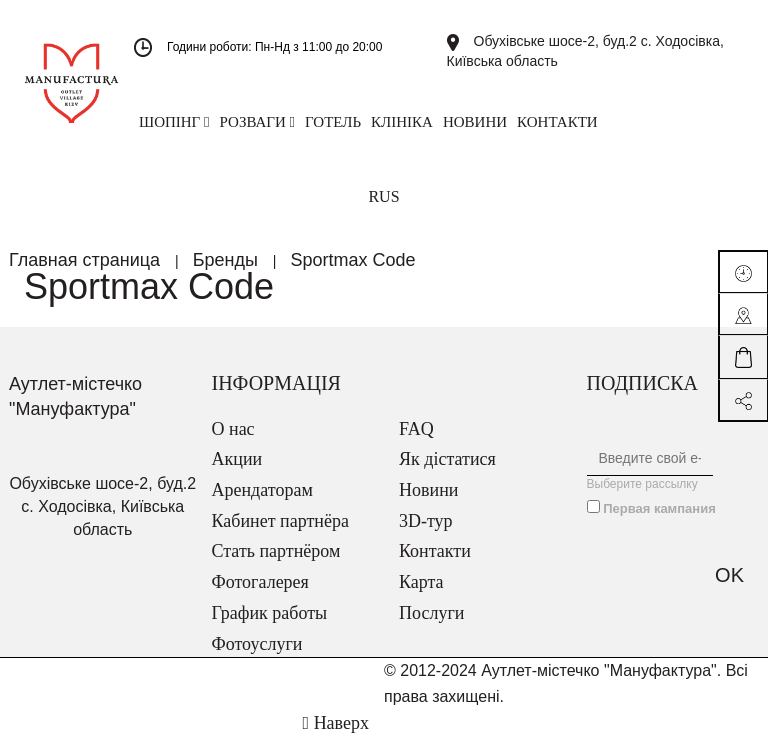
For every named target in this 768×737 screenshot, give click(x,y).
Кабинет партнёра (280, 521)
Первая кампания (659, 508)
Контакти (435, 551)
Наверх (336, 723)
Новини (428, 490)
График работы (270, 613)
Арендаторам (262, 490)
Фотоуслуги (257, 644)
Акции (237, 459)
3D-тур (426, 521)
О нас (233, 429)
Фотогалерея (260, 582)
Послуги (431, 613)
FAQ (416, 429)
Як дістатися (447, 459)
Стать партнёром (276, 551)
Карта (421, 582)
